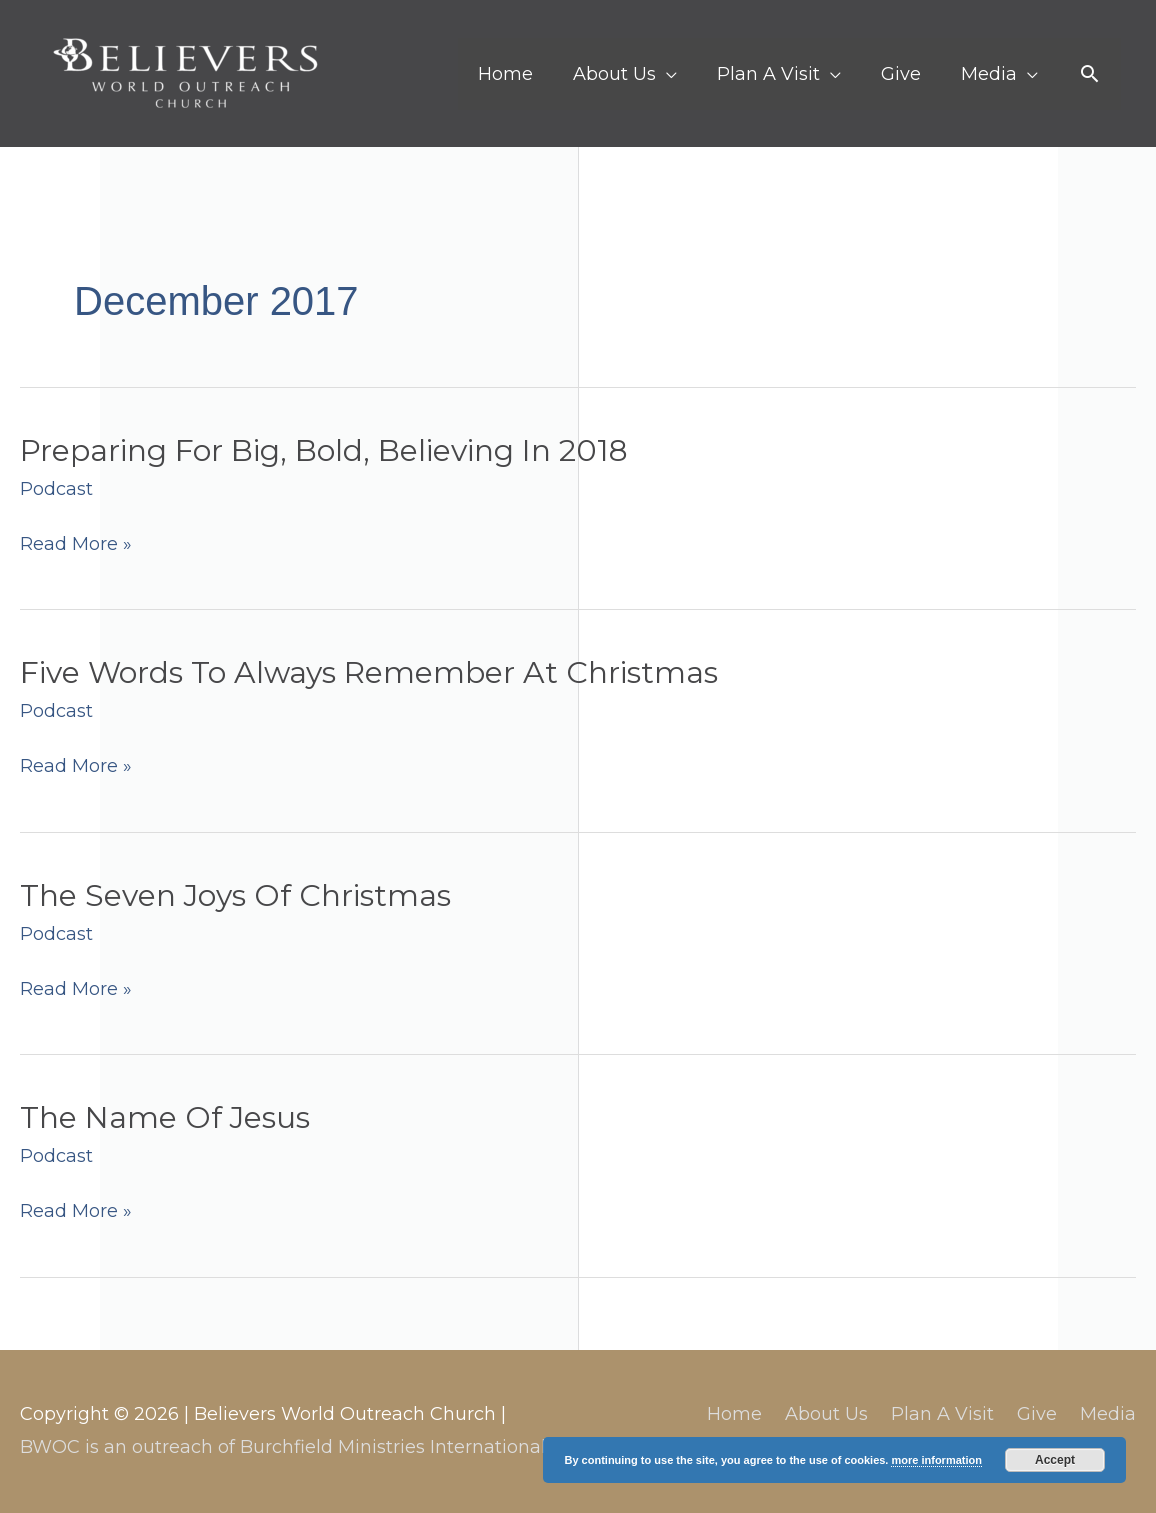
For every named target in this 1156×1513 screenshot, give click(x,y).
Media (1108, 1414)
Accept (1055, 1460)
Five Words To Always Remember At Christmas (369, 672)
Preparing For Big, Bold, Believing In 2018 (324, 450)
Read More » (76, 544)
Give (1037, 1414)
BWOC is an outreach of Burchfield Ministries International (283, 1447)
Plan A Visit (942, 1414)
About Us (826, 1414)
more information (936, 1460)
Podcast (56, 489)
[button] (1089, 73)
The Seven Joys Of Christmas (235, 895)
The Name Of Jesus (165, 1117)
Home (734, 1414)
